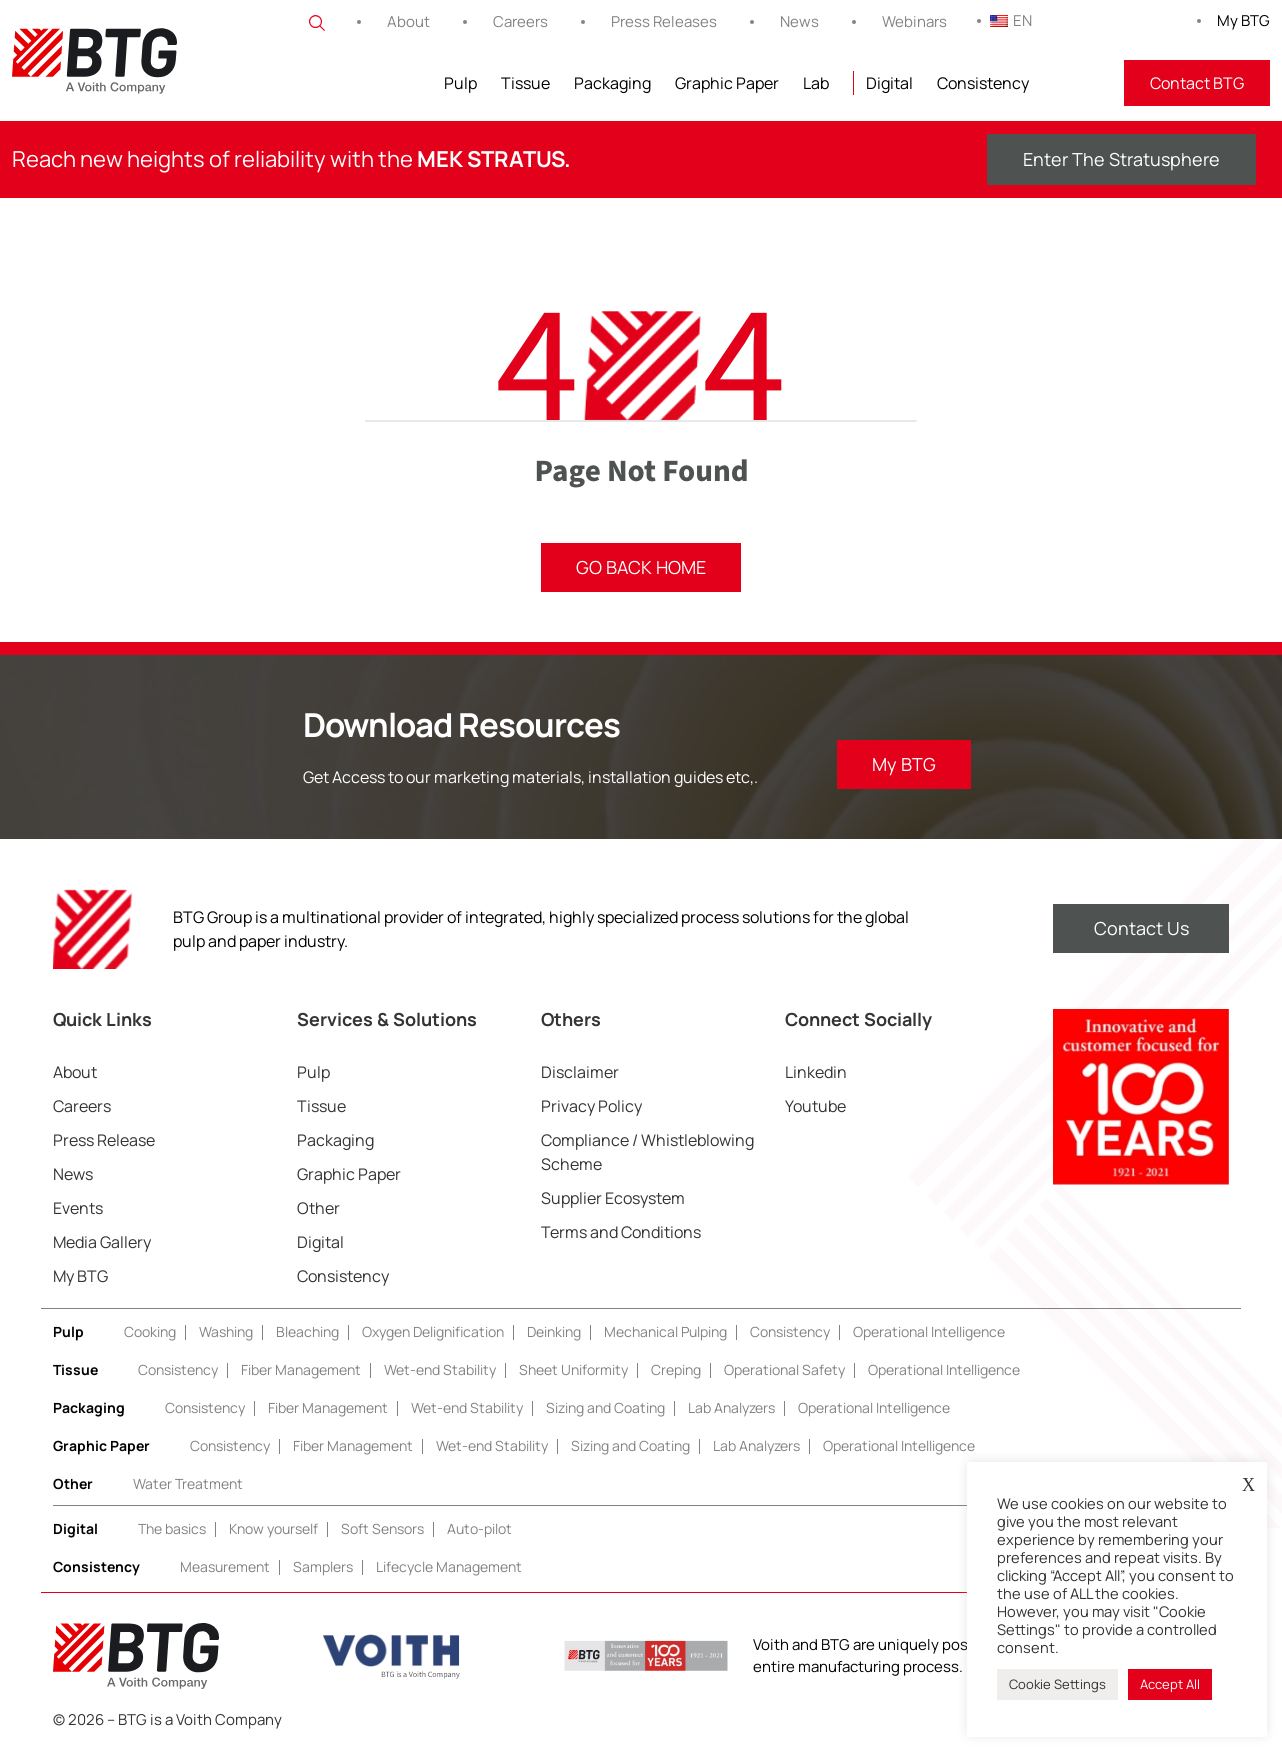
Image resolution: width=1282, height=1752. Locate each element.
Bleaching (307, 1331)
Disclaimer (580, 1072)
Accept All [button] (1170, 1684)
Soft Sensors (382, 1528)
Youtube (815, 1106)
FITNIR (1076, 83)
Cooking (150, 1331)
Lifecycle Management (449, 1566)
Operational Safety (784, 1369)
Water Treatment (188, 1483)
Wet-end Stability (440, 1369)
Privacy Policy (591, 1106)
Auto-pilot (479, 1528)
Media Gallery (102, 1242)
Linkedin (816, 1072)
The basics (172, 1528)
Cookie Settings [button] (1057, 1684)
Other (318, 1208)
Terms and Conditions (621, 1232)
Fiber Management (301, 1369)
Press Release (104, 1140)
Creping (676, 1369)
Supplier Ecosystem (613, 1198)
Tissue (525, 83)
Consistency (983, 83)
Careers (520, 21)
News (799, 21)
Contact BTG (1197, 83)
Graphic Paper (727, 83)
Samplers (323, 1566)
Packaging (612, 83)
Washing (226, 1331)
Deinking (554, 1331)
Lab (816, 83)
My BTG (1243, 20)
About (408, 21)
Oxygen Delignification (433, 1331)
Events (78, 1208)
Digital (889, 83)
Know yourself (273, 1528)
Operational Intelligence (929, 1331)
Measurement (225, 1566)
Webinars (914, 21)
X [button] (1248, 1485)
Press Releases (664, 21)
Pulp (460, 83)
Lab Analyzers (731, 1407)
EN (1011, 20)
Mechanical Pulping (665, 1331)
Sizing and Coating (605, 1407)
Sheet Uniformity (573, 1369)
